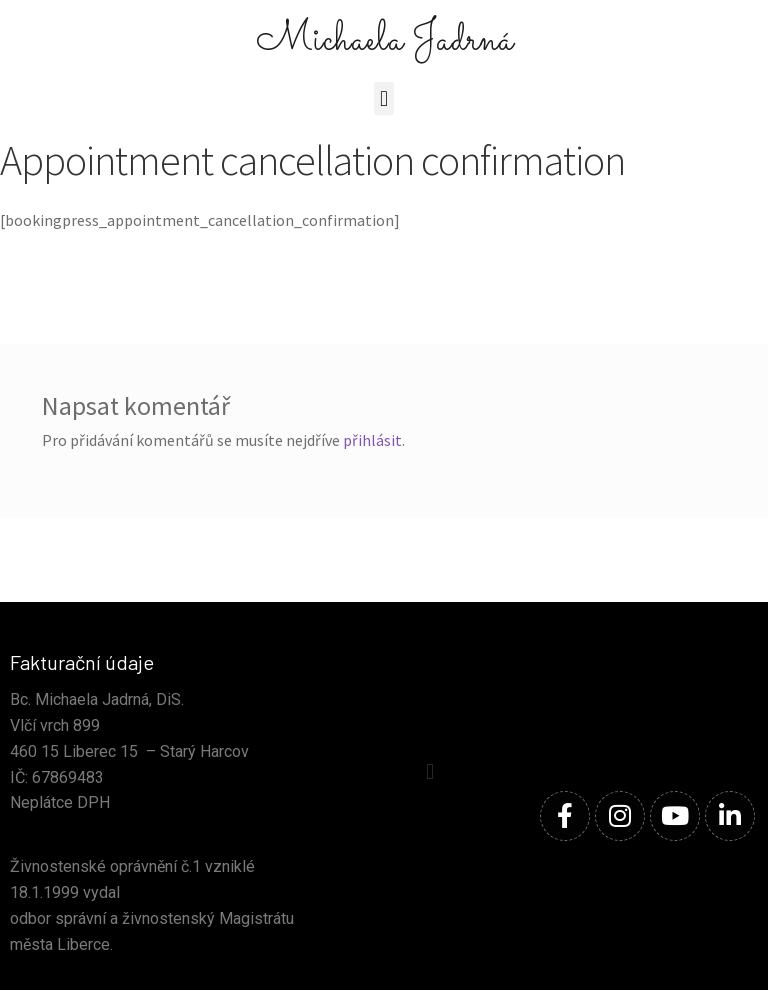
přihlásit (372, 440)
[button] (383, 98)
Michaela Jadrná (384, 40)
